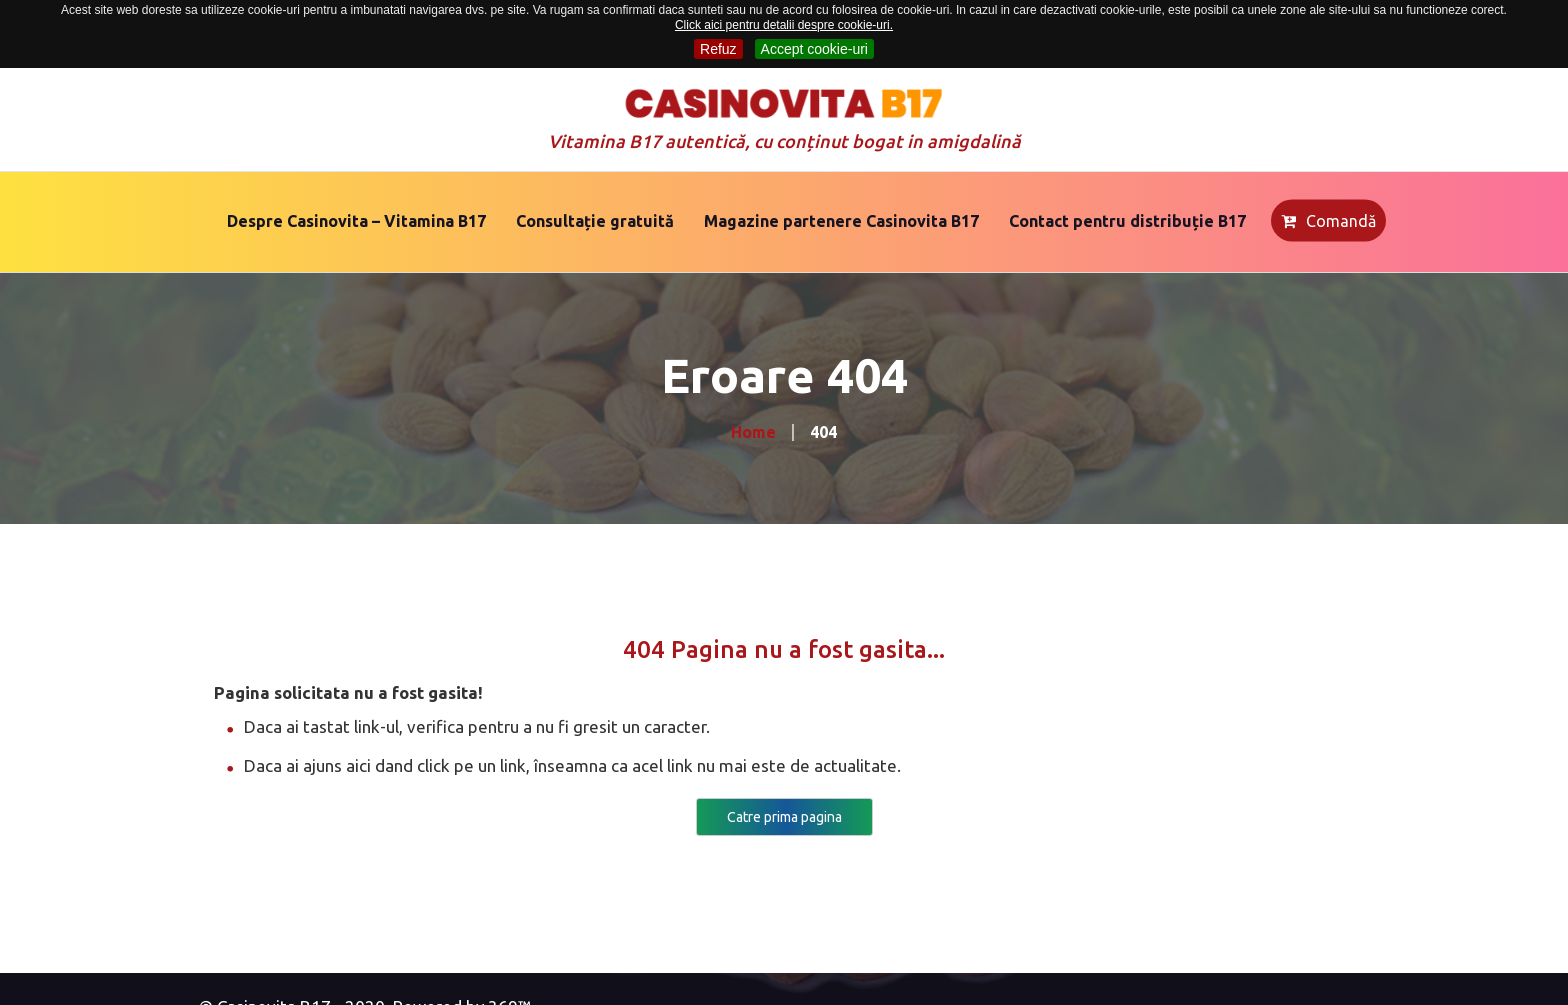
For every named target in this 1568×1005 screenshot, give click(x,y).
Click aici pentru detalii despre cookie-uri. (784, 25)
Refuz (718, 49)
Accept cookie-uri (814, 49)
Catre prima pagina (784, 817)
